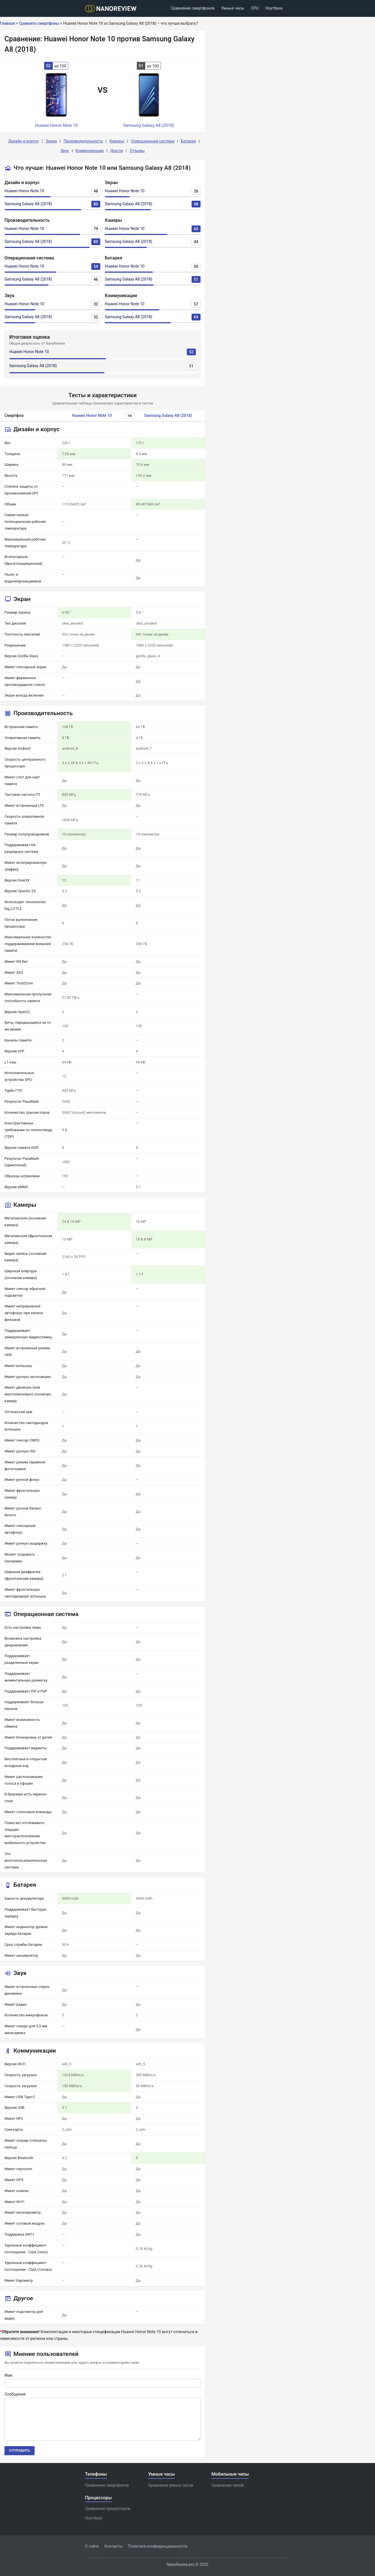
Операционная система (152, 141)
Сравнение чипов (228, 2485)
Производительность (83, 141)
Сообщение (15, 2394)
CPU (254, 8)
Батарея (188, 141)
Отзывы (137, 150)
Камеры (117, 141)
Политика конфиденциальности (157, 2546)
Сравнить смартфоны (39, 23)
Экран (51, 141)
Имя (8, 2375)
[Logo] (112, 8)
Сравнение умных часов (170, 2485)
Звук (64, 150)
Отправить (19, 2450)
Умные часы (232, 8)
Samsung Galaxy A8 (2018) (28, 204)
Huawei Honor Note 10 (24, 191)
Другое (116, 150)
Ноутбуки (273, 8)
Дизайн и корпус (23, 141)
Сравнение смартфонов (192, 8)
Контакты (113, 2546)
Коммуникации (90, 150)
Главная (7, 23)
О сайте (92, 2546)
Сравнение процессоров (107, 2508)
